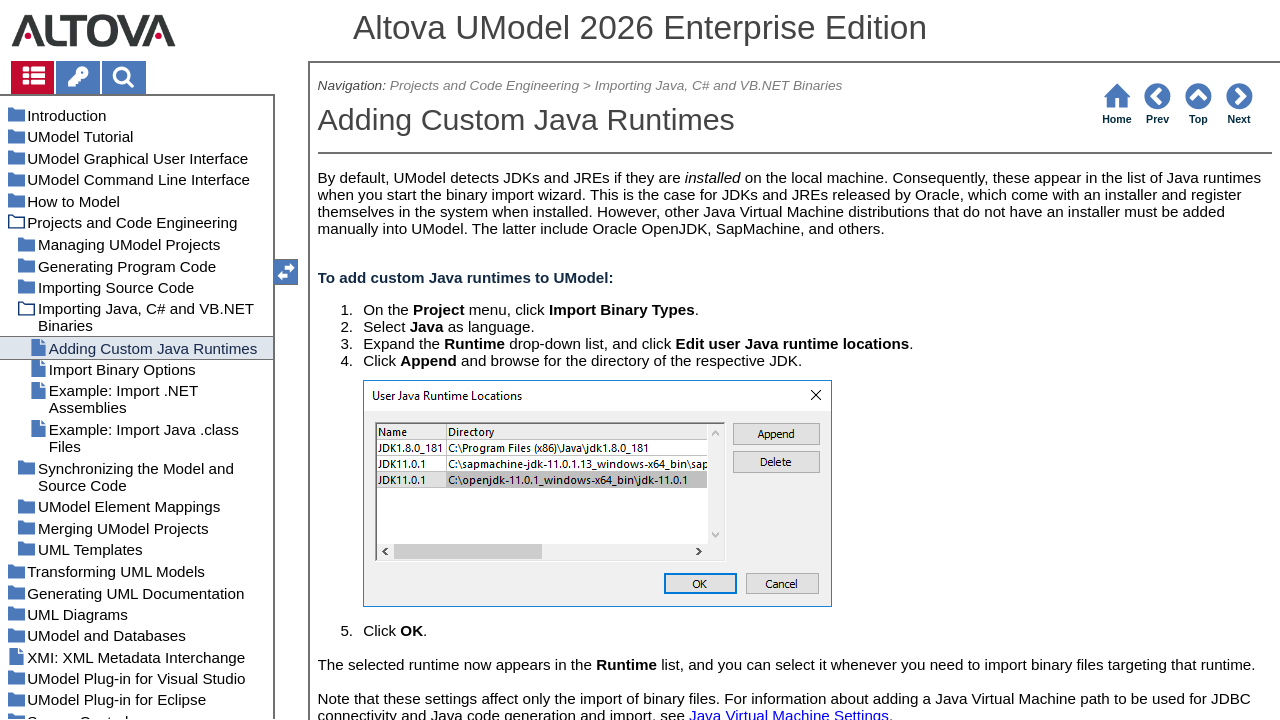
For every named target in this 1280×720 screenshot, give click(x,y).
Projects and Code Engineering (484, 85)
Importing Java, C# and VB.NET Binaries (719, 85)
